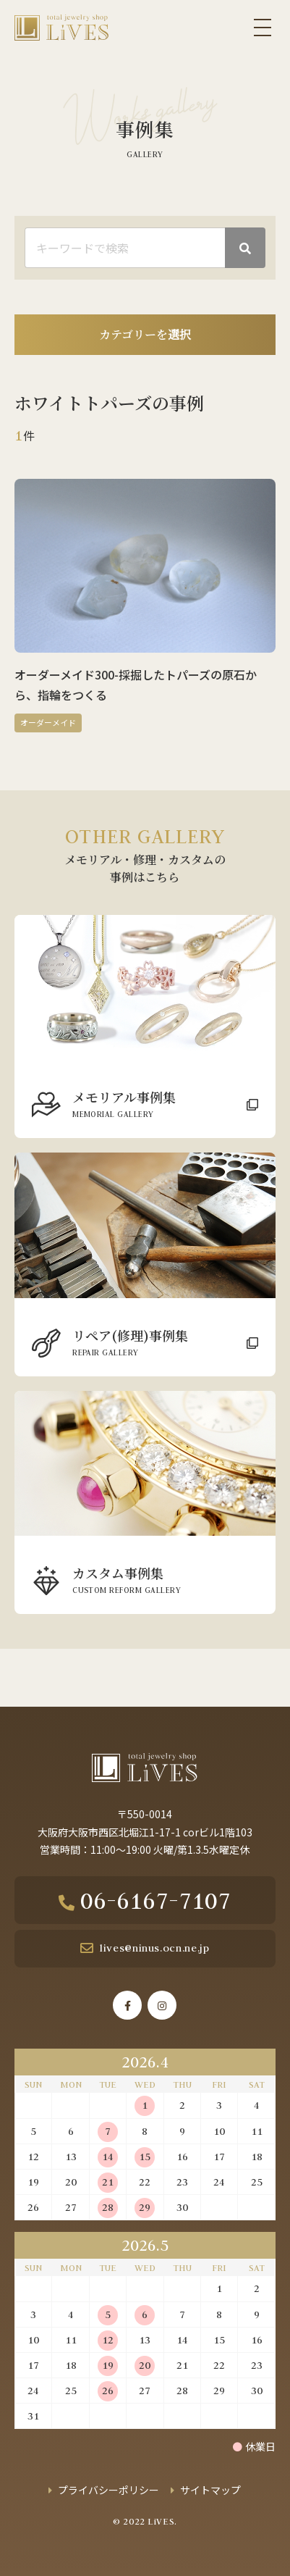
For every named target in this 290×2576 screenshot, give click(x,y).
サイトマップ (210, 2490)
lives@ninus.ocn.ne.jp (154, 1947)
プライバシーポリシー (108, 2490)
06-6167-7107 (155, 1900)
